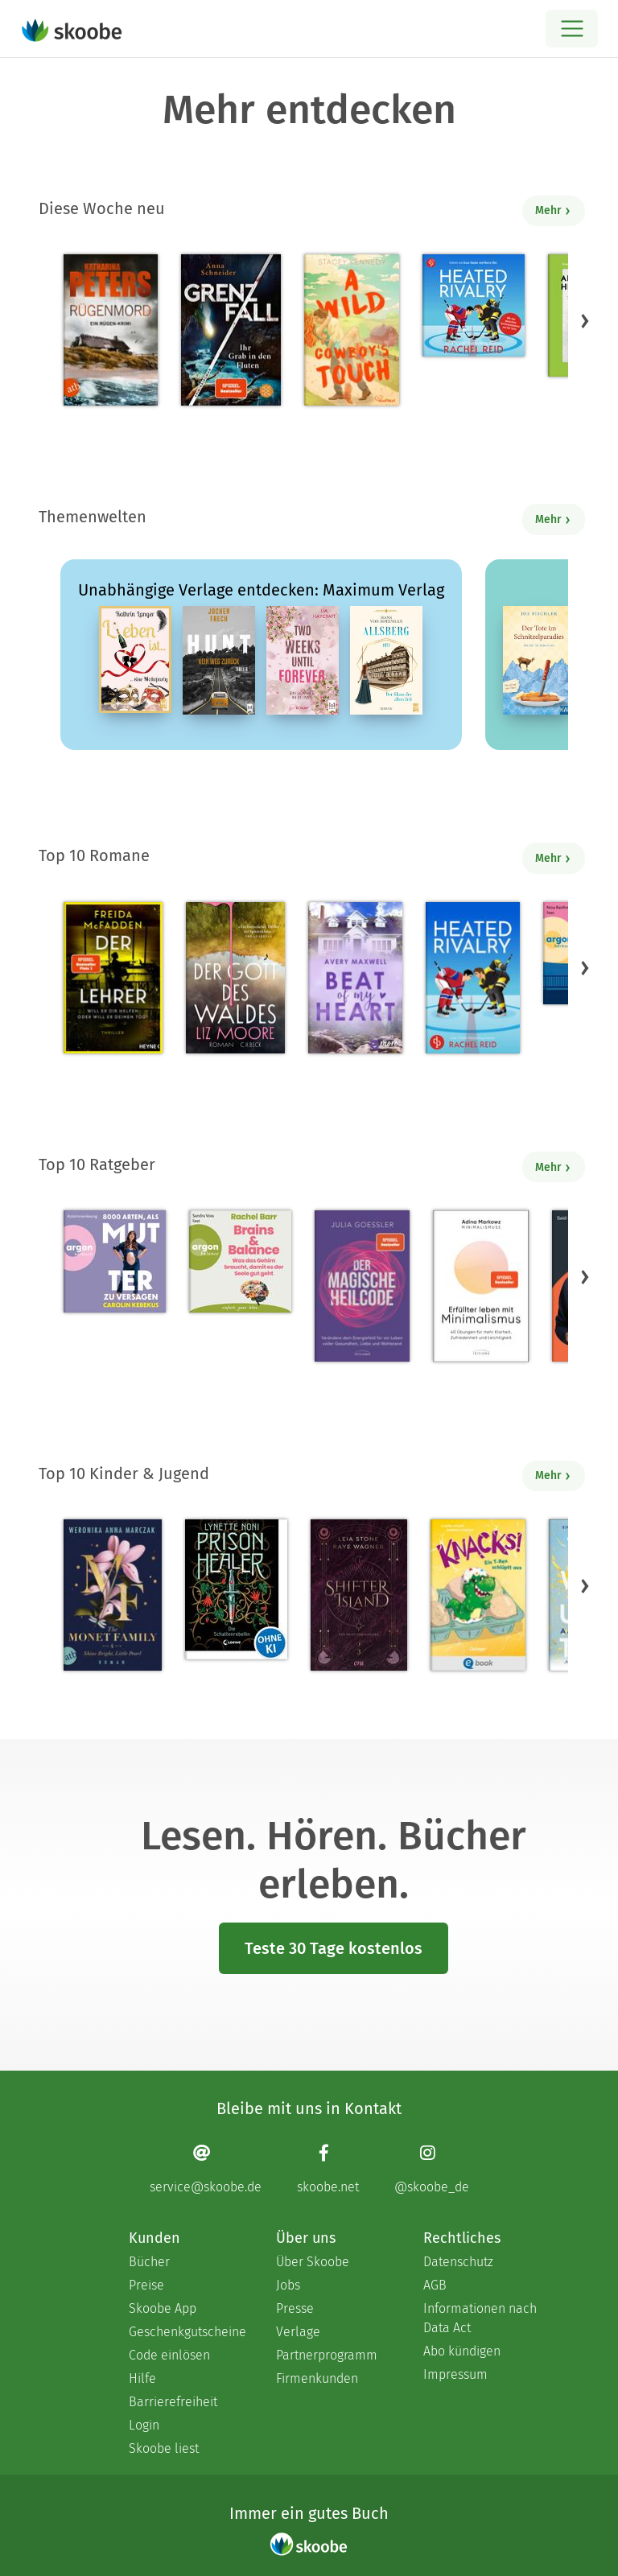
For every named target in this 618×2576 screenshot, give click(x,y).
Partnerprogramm (326, 2355)
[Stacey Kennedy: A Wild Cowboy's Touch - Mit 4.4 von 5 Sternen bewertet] (351, 330)
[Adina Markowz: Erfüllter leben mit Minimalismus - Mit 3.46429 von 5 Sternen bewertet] (480, 1286)
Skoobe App (162, 2308)
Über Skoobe (312, 2261)
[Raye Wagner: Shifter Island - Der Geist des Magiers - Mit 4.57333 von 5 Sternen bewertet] (358, 1595)
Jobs (288, 2285)
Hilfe (142, 2378)
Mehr (553, 210)
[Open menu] (572, 28)
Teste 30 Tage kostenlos (333, 1948)
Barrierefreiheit (173, 2401)
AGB (435, 2285)
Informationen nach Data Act (480, 2318)
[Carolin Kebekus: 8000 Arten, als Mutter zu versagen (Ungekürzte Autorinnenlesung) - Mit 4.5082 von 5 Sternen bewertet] (115, 1261)
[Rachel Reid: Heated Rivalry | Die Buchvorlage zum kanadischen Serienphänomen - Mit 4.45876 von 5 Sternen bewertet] (473, 977)
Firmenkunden (317, 2378)
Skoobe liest (164, 2448)
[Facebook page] (328, 2168)
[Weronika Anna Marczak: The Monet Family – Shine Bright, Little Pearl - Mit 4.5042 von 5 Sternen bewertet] (113, 1595)
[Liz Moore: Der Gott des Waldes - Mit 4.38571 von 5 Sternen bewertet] (235, 977)
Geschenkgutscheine (186, 2331)
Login (144, 2425)
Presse (295, 2308)
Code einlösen (169, 2355)
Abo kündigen (462, 2351)
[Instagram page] (431, 2168)
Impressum (455, 2374)
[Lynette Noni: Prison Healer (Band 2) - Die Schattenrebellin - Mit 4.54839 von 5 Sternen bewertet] (236, 1589)
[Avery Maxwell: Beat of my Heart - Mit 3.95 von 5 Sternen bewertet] (355, 977)
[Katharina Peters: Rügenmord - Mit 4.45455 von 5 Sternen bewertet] (111, 330)
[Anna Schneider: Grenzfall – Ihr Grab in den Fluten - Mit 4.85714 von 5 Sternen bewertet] (230, 330)
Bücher (149, 2261)
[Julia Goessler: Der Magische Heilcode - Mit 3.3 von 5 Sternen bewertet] (362, 1286)
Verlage (298, 2331)
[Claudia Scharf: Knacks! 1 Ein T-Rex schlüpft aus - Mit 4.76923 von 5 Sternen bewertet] (478, 1595)
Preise (146, 2285)
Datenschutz (458, 2261)
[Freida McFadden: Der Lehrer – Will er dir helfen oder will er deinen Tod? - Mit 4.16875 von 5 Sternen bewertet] (113, 977)
